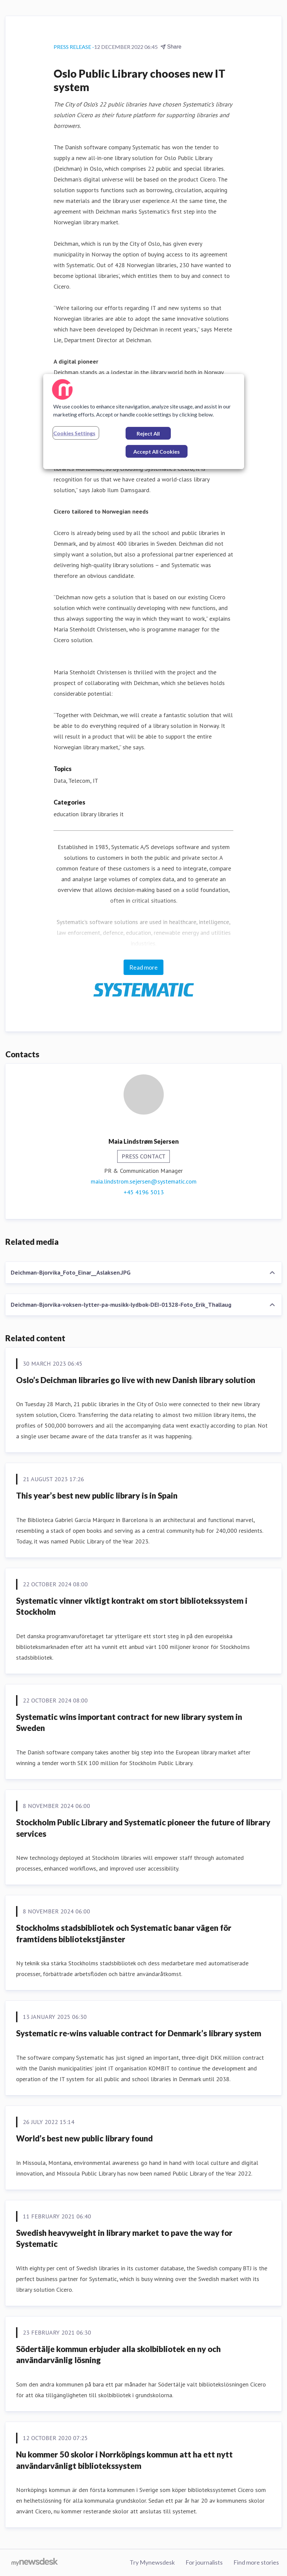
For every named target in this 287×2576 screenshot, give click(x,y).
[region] (143, 421)
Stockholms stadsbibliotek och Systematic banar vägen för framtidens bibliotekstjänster (123, 1933)
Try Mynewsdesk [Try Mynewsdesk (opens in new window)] (152, 2562)
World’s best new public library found (84, 2138)
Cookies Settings (74, 433)
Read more (143, 967)
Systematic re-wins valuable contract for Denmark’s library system (138, 2033)
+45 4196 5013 (144, 1192)
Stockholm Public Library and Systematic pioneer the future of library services (143, 1827)
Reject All (148, 433)
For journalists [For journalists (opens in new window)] (204, 2562)
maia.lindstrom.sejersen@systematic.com (144, 1181)
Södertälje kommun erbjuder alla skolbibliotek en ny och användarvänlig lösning (118, 2354)
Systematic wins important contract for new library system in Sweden (129, 1722)
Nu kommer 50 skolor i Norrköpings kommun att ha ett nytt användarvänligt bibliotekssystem (124, 2460)
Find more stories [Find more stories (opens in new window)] (256, 2562)
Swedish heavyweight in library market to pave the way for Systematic (124, 2238)
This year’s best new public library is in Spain (96, 1495)
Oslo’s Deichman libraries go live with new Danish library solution (135, 1380)
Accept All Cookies (156, 451)
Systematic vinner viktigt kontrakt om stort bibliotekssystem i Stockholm (131, 1606)
